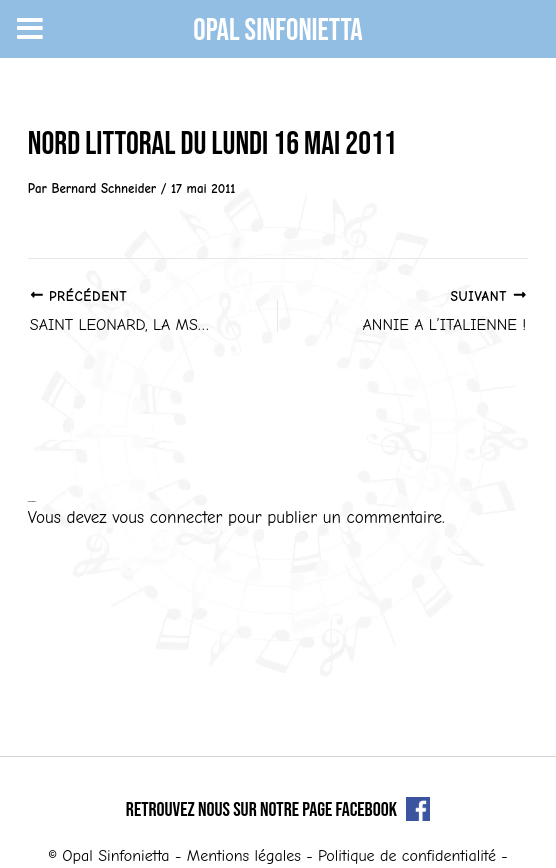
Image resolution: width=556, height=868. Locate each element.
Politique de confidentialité (407, 856)
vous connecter (167, 517)
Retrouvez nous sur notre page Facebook (278, 810)
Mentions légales (244, 856)
